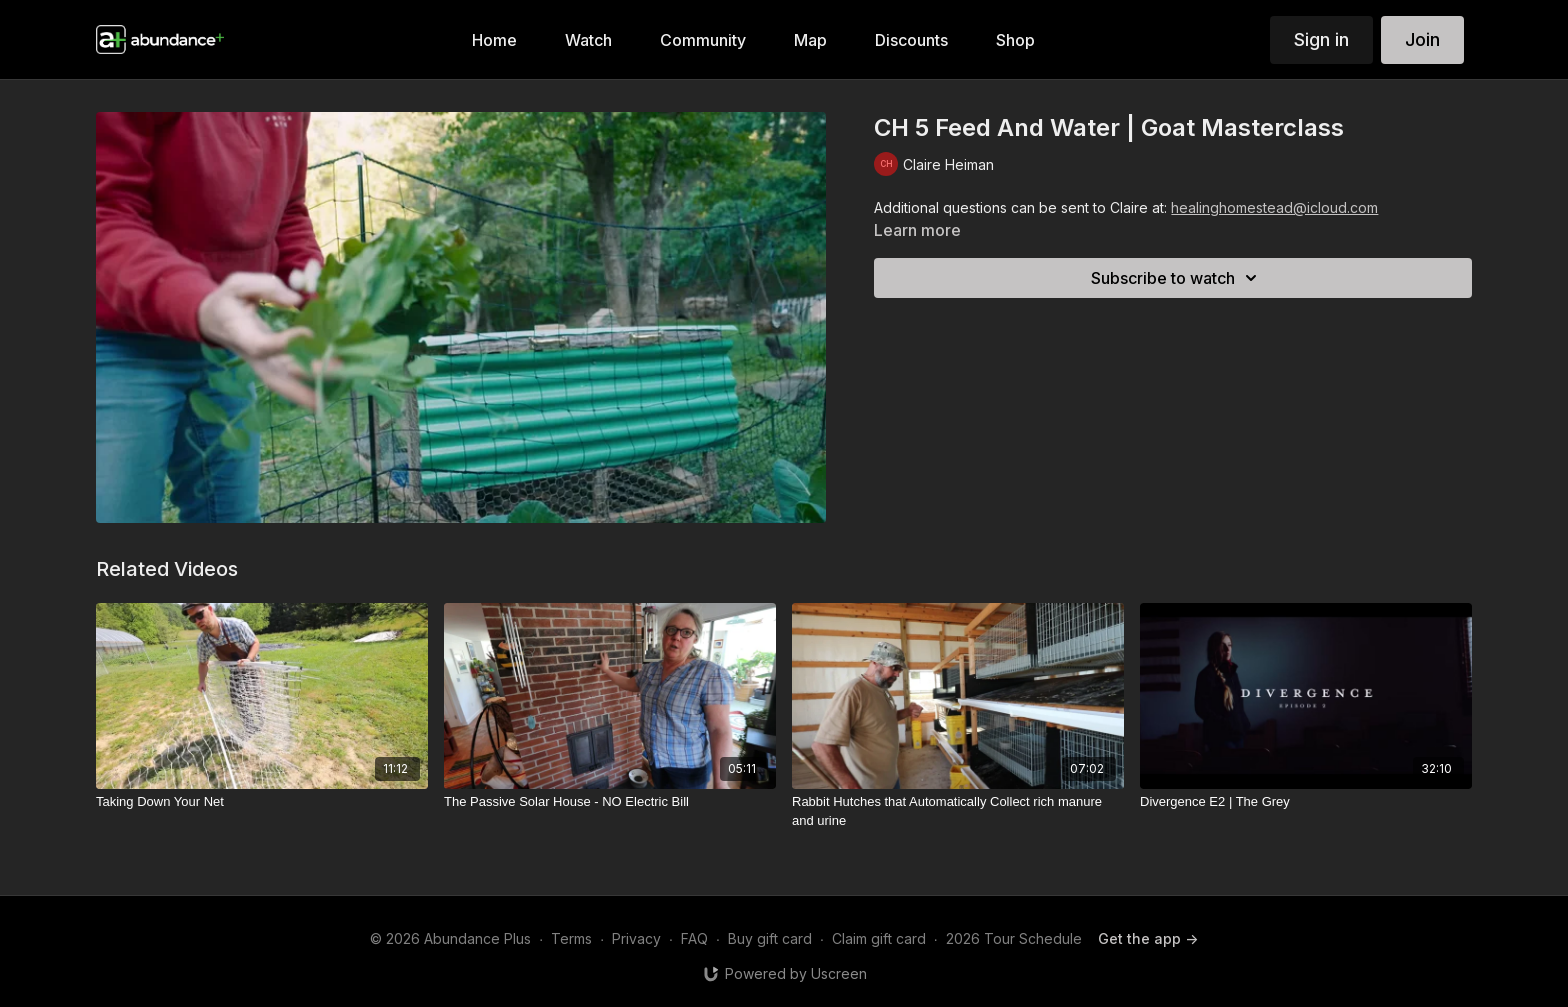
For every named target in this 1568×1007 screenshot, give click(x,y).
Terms (571, 938)
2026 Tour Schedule (1014, 938)
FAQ (694, 938)
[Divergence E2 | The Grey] (1306, 802)
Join (1422, 39)
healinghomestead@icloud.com (1274, 207)
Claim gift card (879, 938)
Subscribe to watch (1177, 278)
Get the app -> (1148, 938)
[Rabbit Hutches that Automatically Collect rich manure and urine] (958, 811)
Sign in (1321, 39)
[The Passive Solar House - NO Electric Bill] (610, 802)
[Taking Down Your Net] (262, 802)
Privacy (636, 938)
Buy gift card (770, 938)
